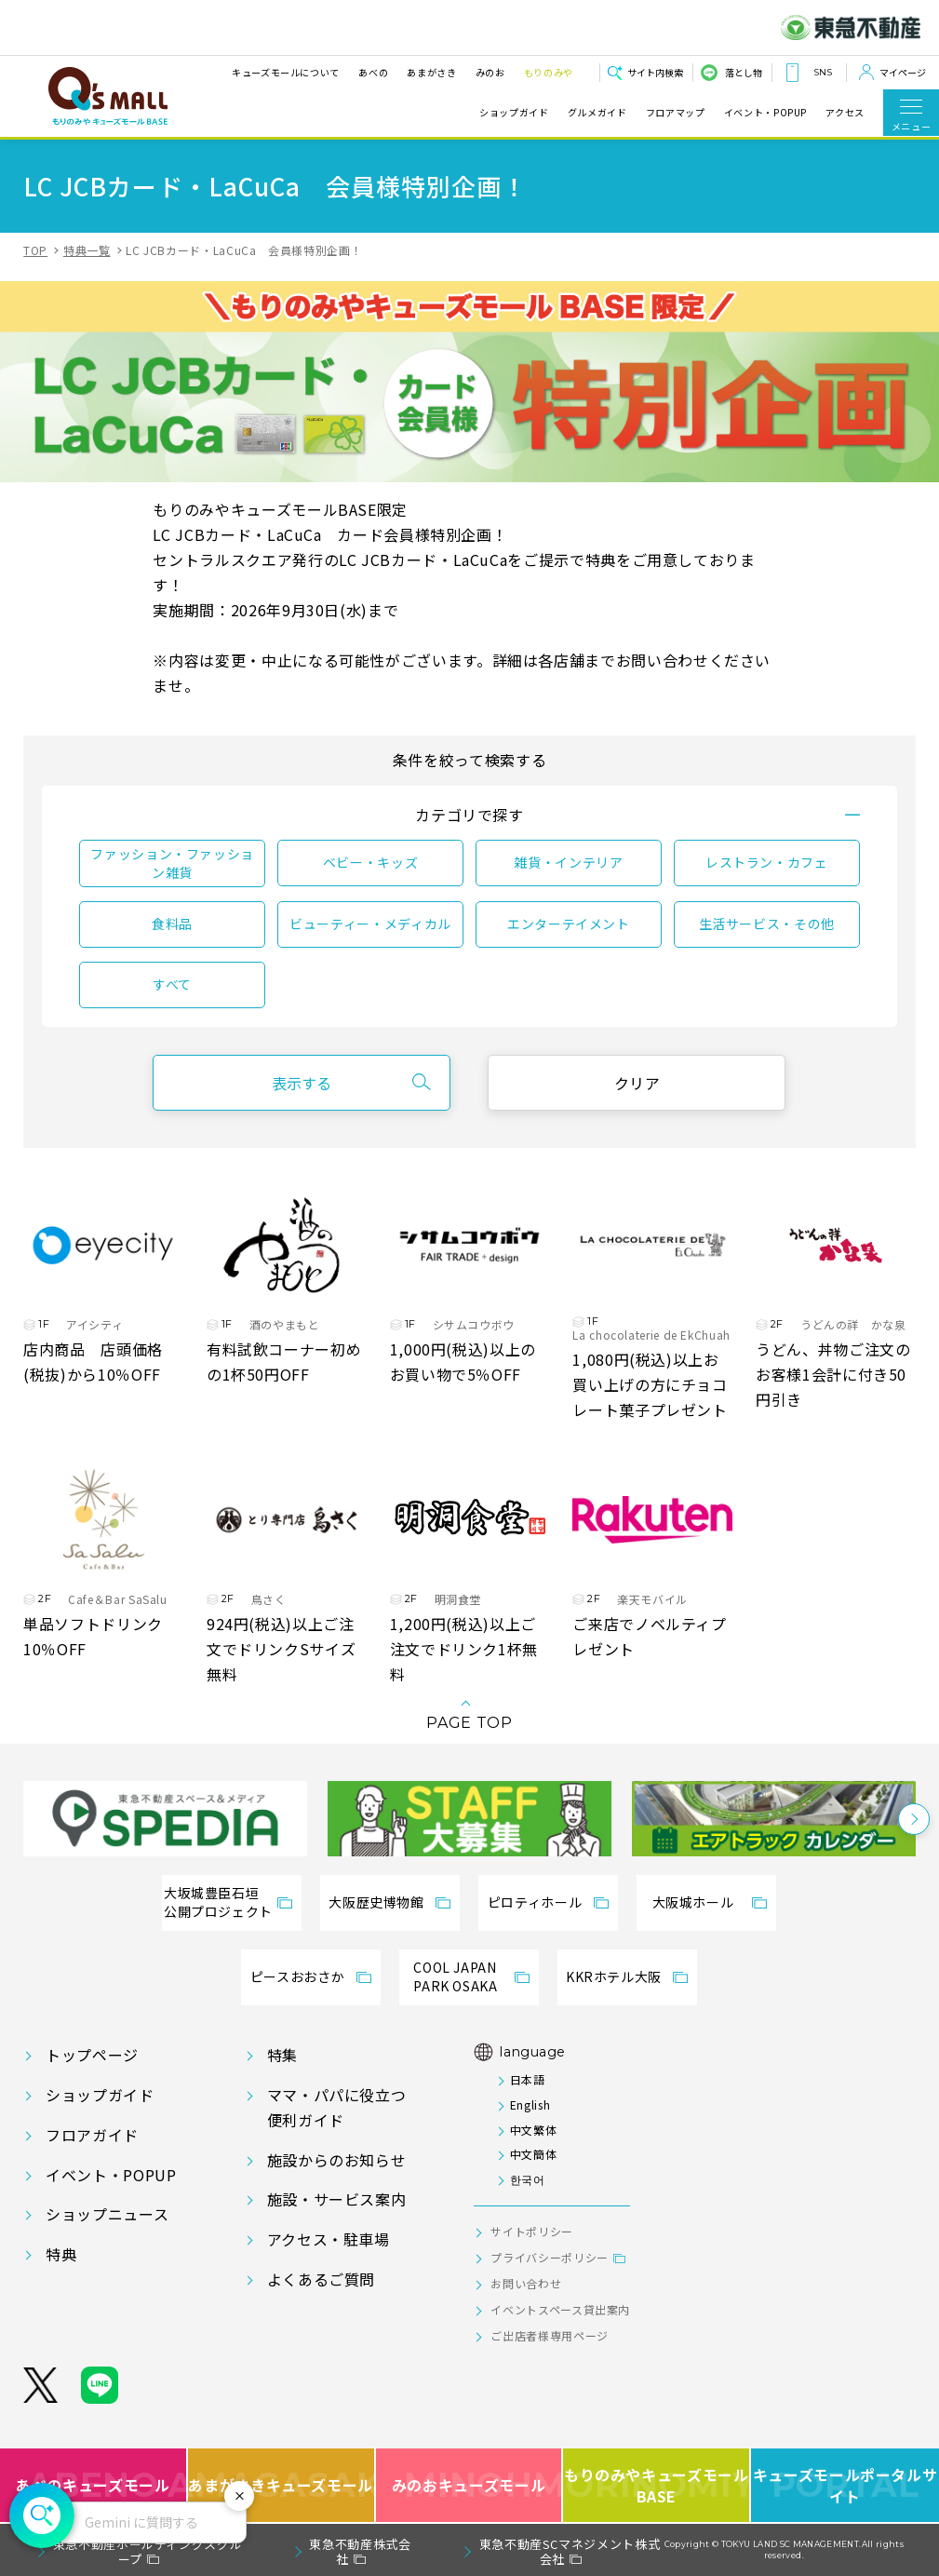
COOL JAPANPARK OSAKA (455, 1976)
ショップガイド (513, 112)
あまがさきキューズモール (282, 2485)
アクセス (845, 112)
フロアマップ (675, 112)
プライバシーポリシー (549, 2257)
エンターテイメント (568, 923)
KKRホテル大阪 (614, 1976)
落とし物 (743, 72)
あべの (373, 72)
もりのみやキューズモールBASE (657, 2485)
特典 (61, 2254)
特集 (282, 2054)
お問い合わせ (525, 2283)
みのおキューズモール (468, 2485)
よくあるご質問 (321, 2279)
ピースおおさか (297, 1976)
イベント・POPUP (765, 112)
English (530, 2104)
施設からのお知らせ (337, 2160)
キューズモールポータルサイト (845, 2485)
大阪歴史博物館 (376, 1902)
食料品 (172, 923)
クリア (637, 1083)
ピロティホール (535, 1902)
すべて (172, 984)
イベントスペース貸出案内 (560, 2309)
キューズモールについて (286, 72)
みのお (490, 72)
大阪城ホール (693, 1902)
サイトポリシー (531, 2231)
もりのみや (548, 72)
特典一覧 (87, 250)
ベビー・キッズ (370, 862)
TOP (35, 250)
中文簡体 (533, 2154)
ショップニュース (107, 2214)
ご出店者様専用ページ (549, 2335)
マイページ (902, 72)
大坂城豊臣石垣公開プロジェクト (218, 1902)
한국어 (527, 2179)
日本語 (527, 2079)
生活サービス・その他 (767, 923)
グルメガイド (597, 112)
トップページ (92, 2054)
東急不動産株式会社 (359, 2551)
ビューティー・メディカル (370, 923)
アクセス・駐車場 (328, 2239)
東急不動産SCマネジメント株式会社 (570, 2551)
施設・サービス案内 (337, 2199)
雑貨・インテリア (568, 862)
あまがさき (431, 72)
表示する (301, 1083)
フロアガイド (92, 2135)
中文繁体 (533, 2130)
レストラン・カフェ (766, 862)
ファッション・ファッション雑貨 (172, 863)
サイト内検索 (655, 72)
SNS (822, 72)
